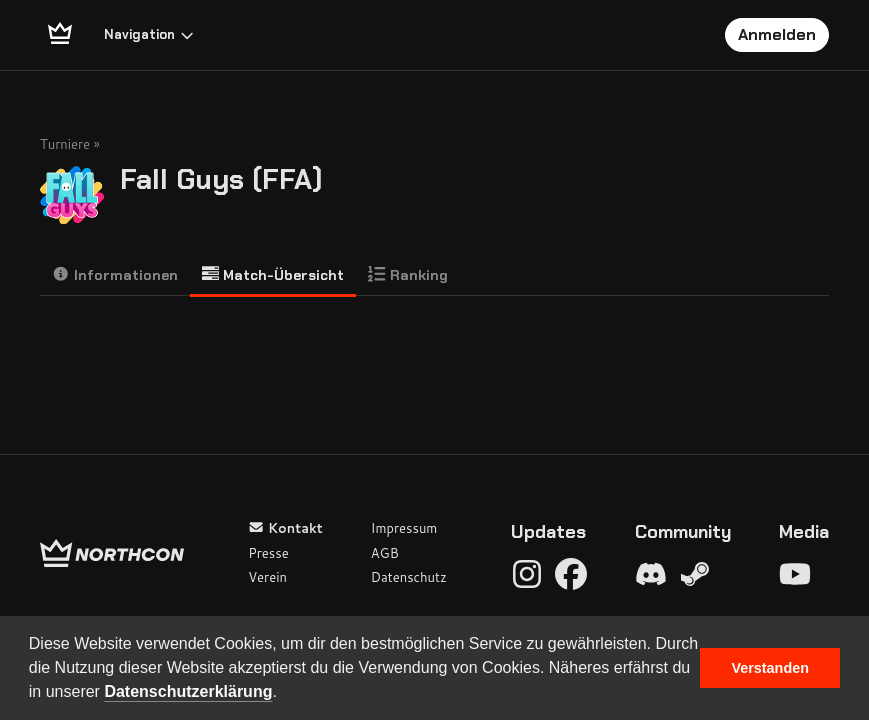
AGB (385, 553)
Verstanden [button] (770, 668)
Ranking (408, 274)
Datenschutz (409, 577)
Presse (268, 553)
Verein (267, 577)
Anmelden (777, 34)
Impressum (404, 528)
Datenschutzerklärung (188, 691)
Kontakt (285, 528)
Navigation (149, 34)
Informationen (115, 274)
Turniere (65, 144)
